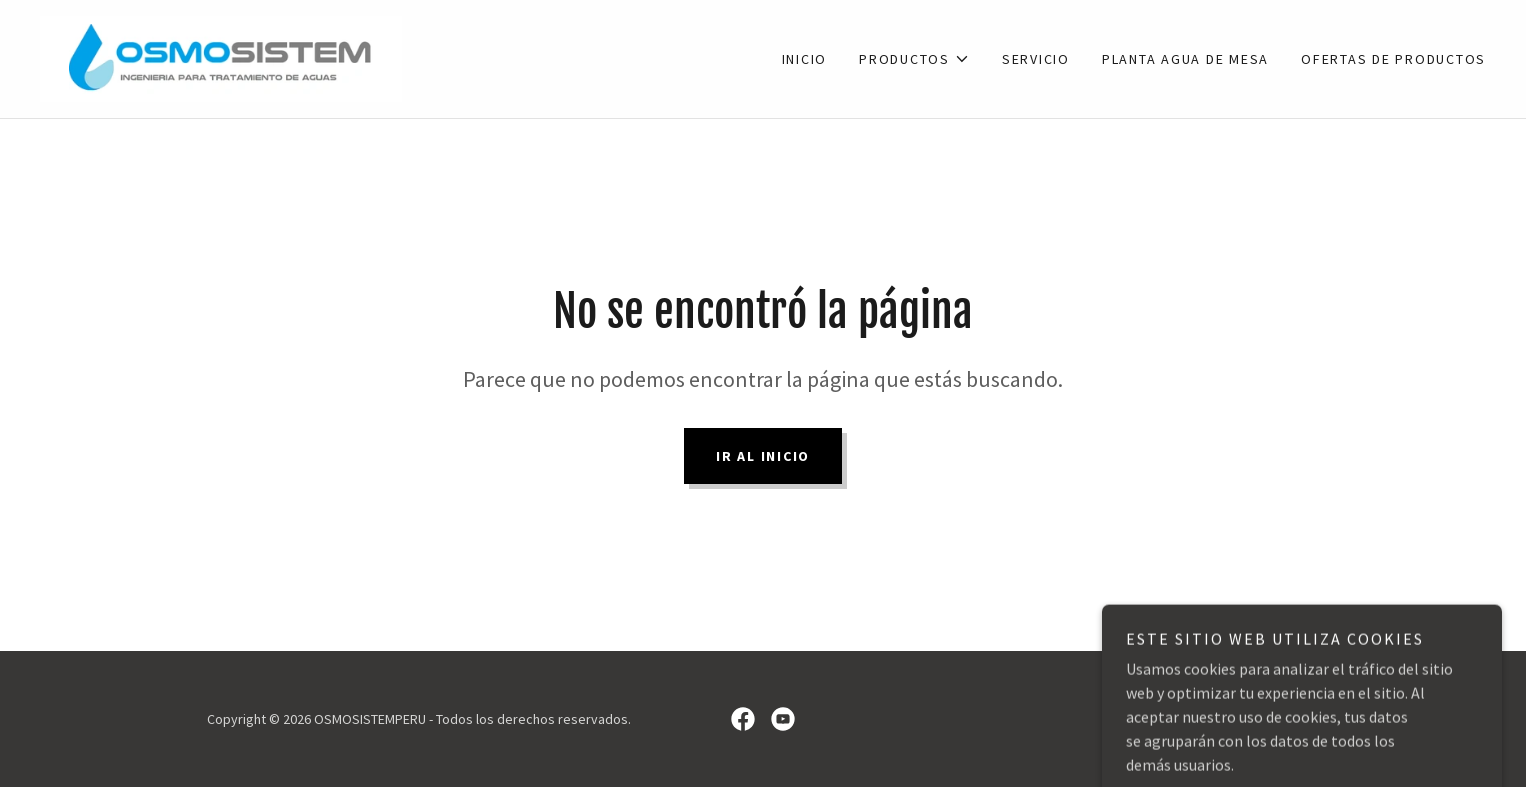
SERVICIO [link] (1036, 59)
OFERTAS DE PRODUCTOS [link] (1393, 59)
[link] (221, 57)
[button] (914, 59)
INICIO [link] (805, 59)
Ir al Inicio (763, 456)
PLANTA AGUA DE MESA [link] (1185, 59)
